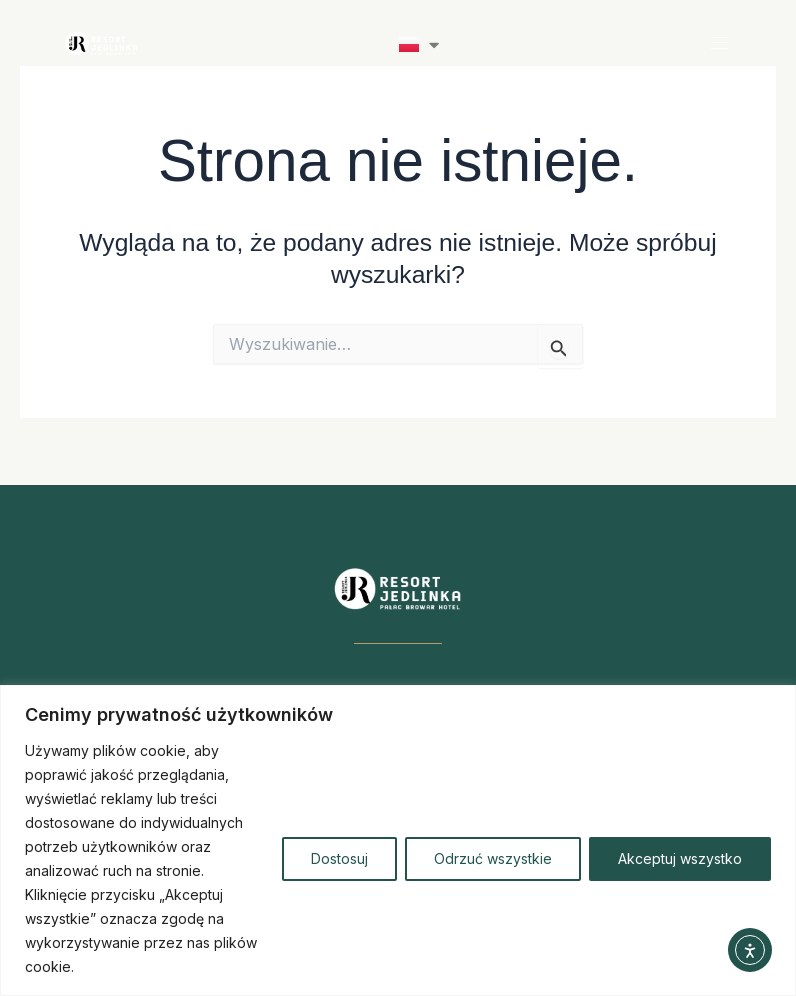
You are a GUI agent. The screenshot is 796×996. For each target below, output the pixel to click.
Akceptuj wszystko (680, 858)
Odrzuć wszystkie (493, 858)
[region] (398, 840)
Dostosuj (339, 858)
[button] (719, 43)
